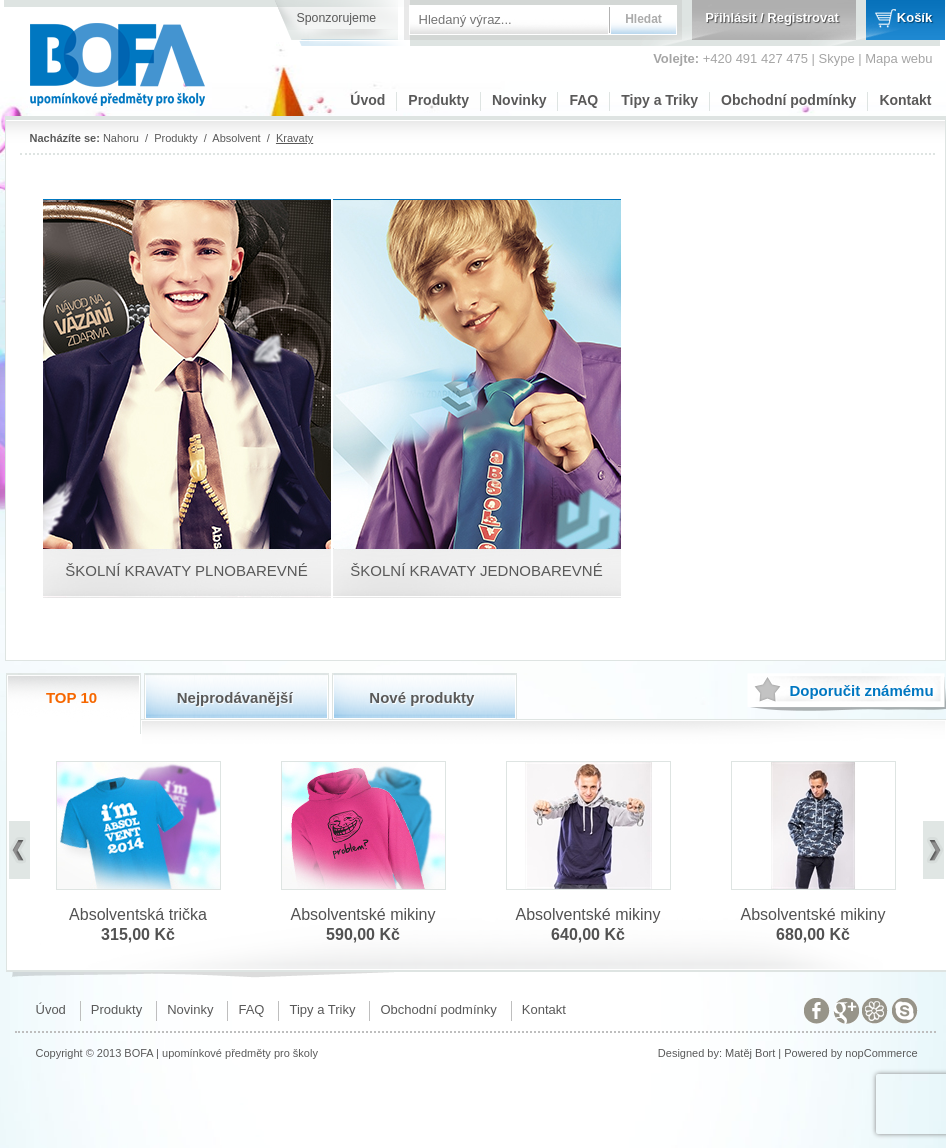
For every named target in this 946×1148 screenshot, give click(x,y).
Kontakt (905, 100)
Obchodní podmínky (788, 100)
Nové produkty (421, 697)
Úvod (367, 100)
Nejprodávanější (235, 697)
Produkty (438, 100)
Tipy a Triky (659, 100)
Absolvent (236, 138)
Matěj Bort (750, 1053)
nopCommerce (881, 1053)
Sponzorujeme (337, 18)
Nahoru (121, 138)
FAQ (583, 100)
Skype (837, 58)
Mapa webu (898, 58)
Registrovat (803, 17)
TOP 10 (71, 697)
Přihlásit (730, 17)
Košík (914, 17)
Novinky (519, 100)
